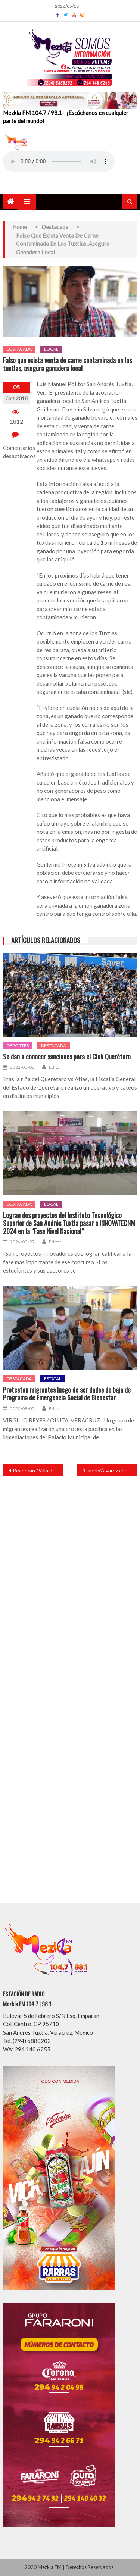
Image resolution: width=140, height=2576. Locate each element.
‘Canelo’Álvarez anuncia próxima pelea (110, 1470)
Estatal (52, 1378)
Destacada (19, 349)
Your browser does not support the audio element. (59, 161)
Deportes (18, 1045)
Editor (55, 1067)
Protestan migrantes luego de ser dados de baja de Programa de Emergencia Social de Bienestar (67, 1394)
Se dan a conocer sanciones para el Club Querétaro (67, 1057)
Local (51, 349)
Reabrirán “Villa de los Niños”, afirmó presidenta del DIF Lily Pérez (38, 1470)
